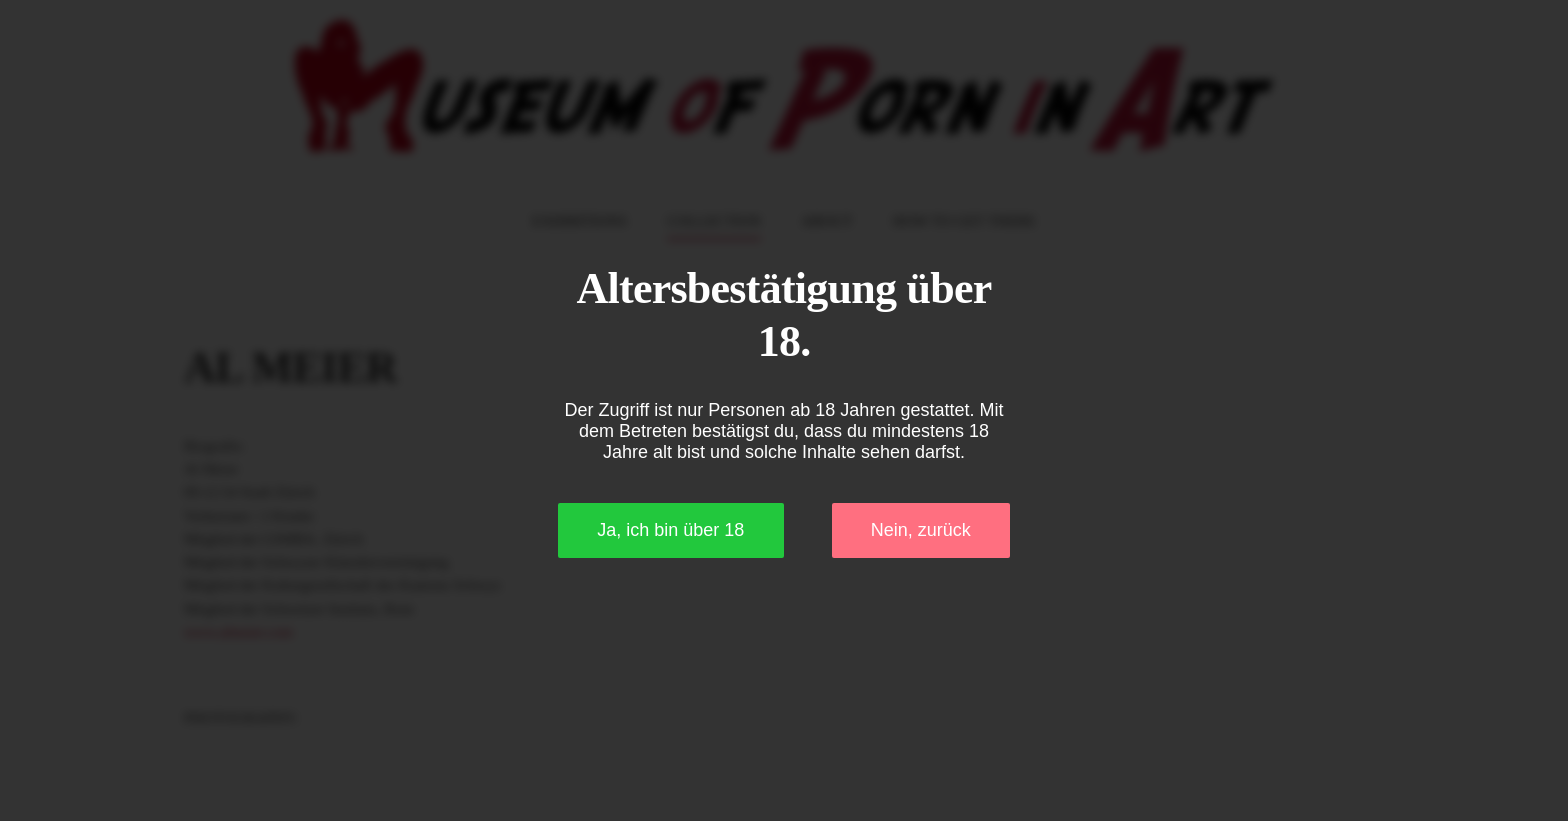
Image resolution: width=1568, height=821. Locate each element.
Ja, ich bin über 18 (670, 530)
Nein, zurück (921, 530)
